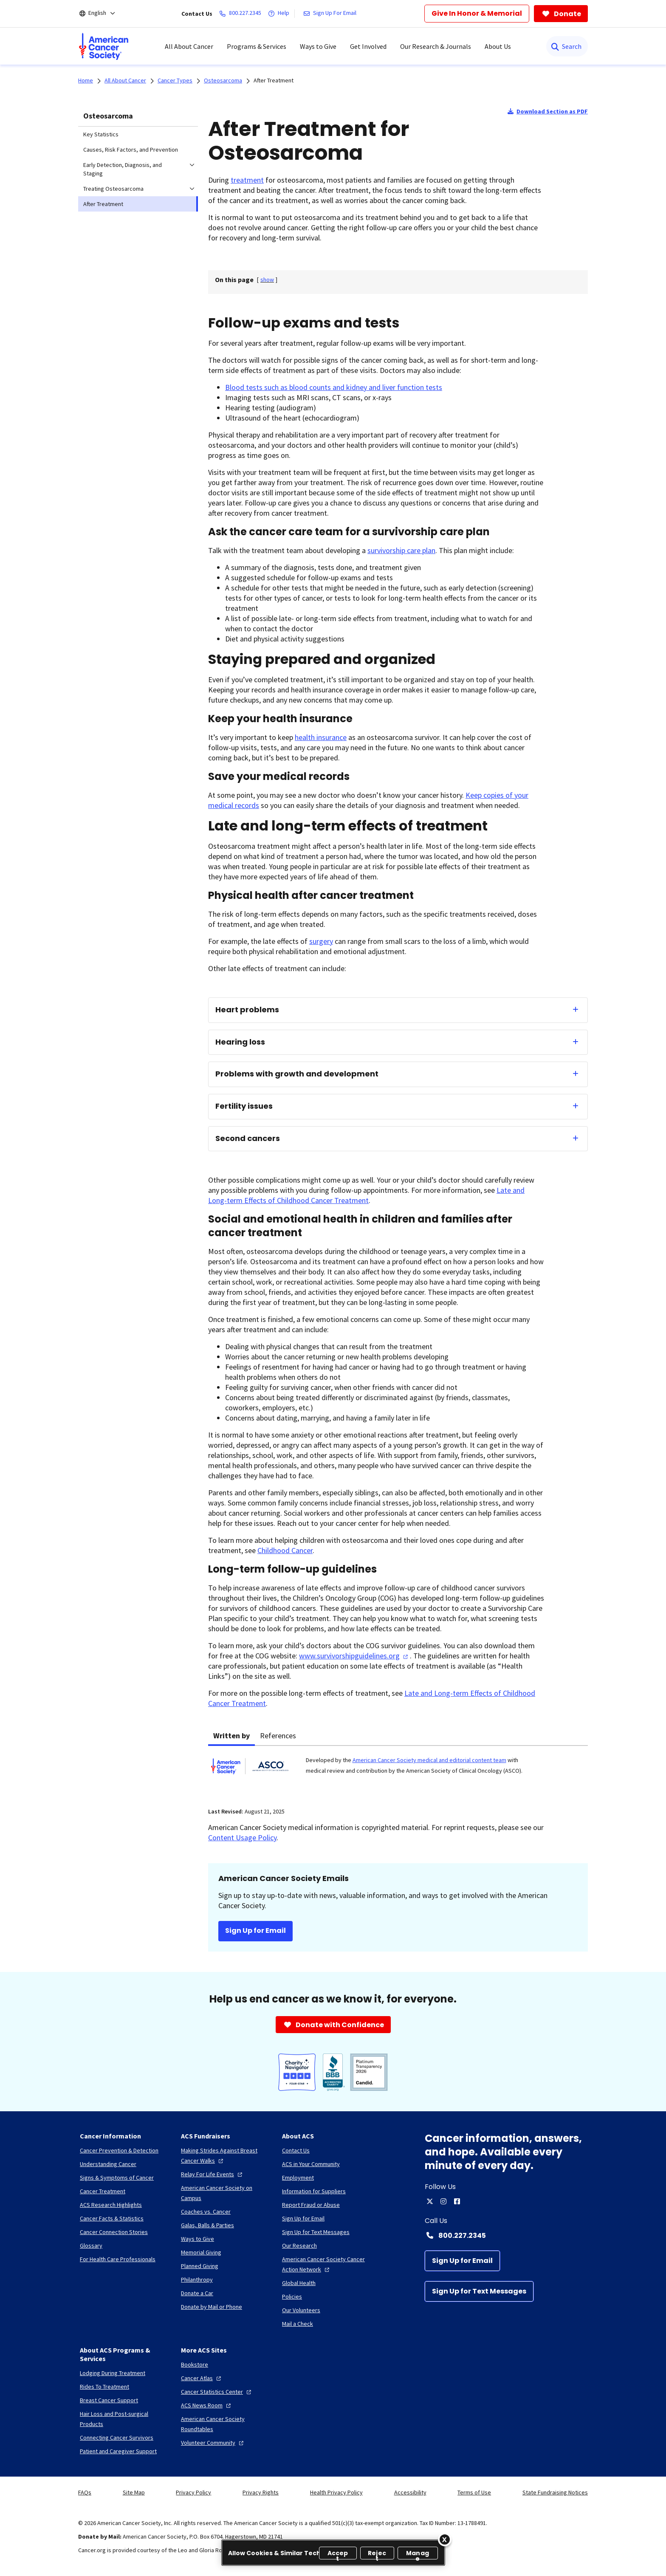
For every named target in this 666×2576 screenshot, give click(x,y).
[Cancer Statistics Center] (217, 2392)
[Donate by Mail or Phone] (211, 2307)
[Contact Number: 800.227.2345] (506, 2235)
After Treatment (273, 80)
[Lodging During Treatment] (112, 2373)
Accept (337, 2554)
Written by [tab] (231, 1735)
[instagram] (443, 2201)
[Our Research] (299, 2245)
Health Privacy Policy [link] (336, 2492)
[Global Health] (299, 2283)
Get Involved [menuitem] (368, 46)
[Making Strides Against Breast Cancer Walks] (224, 2155)
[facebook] (457, 2201)
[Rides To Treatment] (104, 2386)
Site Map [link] (134, 2492)
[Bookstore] (194, 2364)
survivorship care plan (401, 550)
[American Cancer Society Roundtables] (224, 2424)
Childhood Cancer (285, 1550)
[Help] (280, 13)
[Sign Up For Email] (331, 13)
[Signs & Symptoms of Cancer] (117, 2177)
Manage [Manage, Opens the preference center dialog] (417, 2554)
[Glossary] (91, 2245)
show (267, 279)
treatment (247, 180)
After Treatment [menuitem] (103, 204)
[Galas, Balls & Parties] (207, 2225)
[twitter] (430, 2201)
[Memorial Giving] (201, 2252)
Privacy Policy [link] (193, 2492)
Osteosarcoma (108, 116)
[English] (103, 13)
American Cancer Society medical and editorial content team (429, 1760)
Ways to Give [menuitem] (318, 46)
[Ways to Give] (197, 2239)
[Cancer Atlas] (202, 2378)
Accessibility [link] (410, 2492)
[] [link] (267, 279)
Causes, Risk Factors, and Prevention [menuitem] (130, 149)
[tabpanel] (398, 1771)
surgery (321, 941)
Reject (377, 2554)
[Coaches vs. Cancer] (206, 2211)
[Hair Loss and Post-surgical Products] (123, 2419)
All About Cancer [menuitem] (189, 46)
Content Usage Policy (242, 1837)
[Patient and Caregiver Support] (118, 2451)
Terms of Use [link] (474, 2492)
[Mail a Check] (297, 2324)
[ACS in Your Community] (311, 2164)
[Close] (445, 2539)
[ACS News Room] (207, 2405)
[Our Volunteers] (301, 2310)
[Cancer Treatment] (102, 2191)
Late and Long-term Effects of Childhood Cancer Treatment (366, 1195)
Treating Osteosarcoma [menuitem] (113, 188)
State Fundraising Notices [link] (555, 2492)
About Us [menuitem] (498, 46)
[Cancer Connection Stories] (114, 2232)
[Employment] (298, 2177)
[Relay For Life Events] (212, 2174)
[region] (333, 2552)
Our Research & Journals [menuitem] (435, 46)
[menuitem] (103, 46)
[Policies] (292, 2296)
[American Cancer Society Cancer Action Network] (326, 2264)
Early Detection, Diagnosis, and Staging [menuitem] (122, 169)
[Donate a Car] (197, 2293)
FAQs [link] (84, 2492)
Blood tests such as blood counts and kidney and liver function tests (333, 387)
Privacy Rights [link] (261, 2492)
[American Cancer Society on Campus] (224, 2193)
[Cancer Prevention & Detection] (119, 2150)
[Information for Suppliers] (314, 2191)
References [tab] (278, 1735)
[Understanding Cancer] (108, 2164)
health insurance (321, 737)
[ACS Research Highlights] (111, 2205)
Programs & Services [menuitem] (256, 46)
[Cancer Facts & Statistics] (112, 2218)
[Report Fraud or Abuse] (311, 2205)
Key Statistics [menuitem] (101, 134)
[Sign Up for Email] (462, 2261)
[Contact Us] (296, 2150)
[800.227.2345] (241, 13)
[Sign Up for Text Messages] (479, 2291)
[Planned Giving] (199, 2266)
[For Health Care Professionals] (117, 2259)
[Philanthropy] (197, 2279)
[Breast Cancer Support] (109, 2400)
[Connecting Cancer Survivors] (116, 2437)
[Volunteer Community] (213, 2443)
